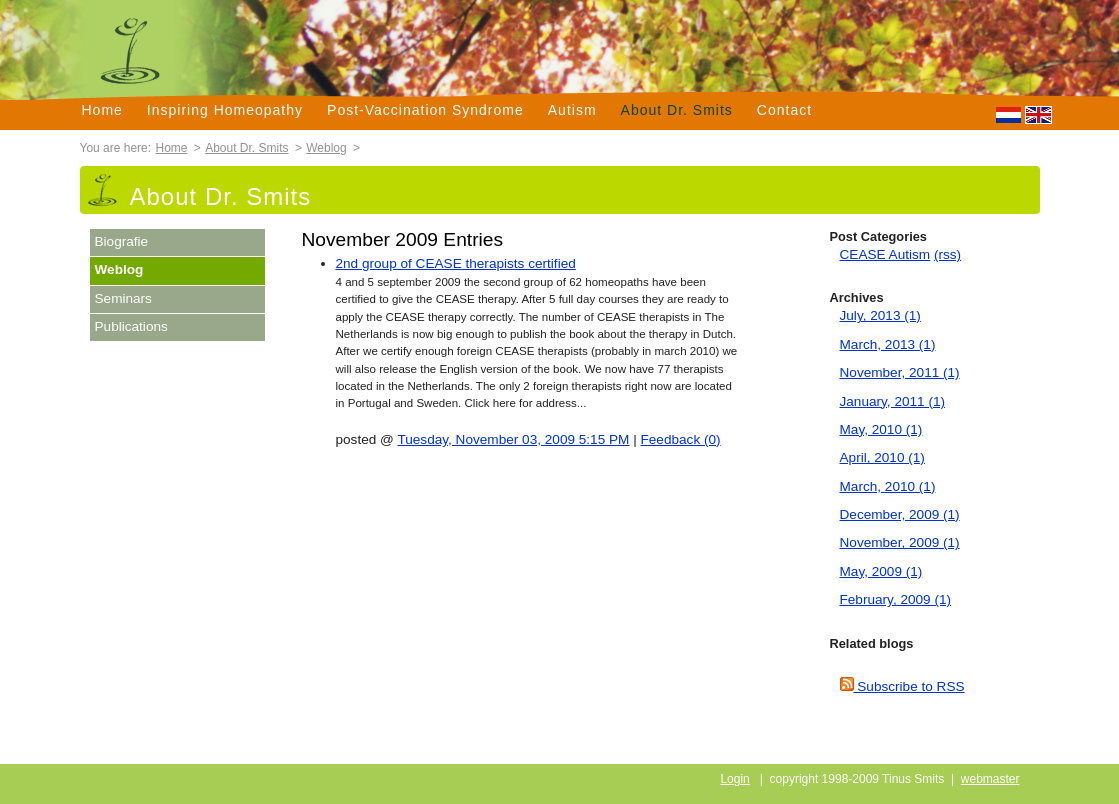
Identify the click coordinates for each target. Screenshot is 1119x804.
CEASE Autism (885, 254)
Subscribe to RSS (902, 686)
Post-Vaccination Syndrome (425, 110)
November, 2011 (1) (900, 372)
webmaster (990, 779)
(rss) (947, 254)
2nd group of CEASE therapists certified (456, 263)
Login (734, 779)
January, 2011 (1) (893, 401)
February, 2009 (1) (896, 599)
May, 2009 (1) (881, 571)
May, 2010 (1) (881, 429)
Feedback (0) (681, 439)
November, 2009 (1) (900, 542)
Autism (572, 110)
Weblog (326, 148)
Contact (784, 110)
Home (102, 110)
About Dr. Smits (677, 110)
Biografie (122, 241)
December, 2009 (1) (900, 514)
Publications (131, 326)
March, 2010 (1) (888, 486)
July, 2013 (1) (880, 315)
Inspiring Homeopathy (225, 110)
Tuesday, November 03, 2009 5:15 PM (513, 439)
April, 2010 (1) (882, 457)
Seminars (123, 298)
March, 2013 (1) (888, 344)
